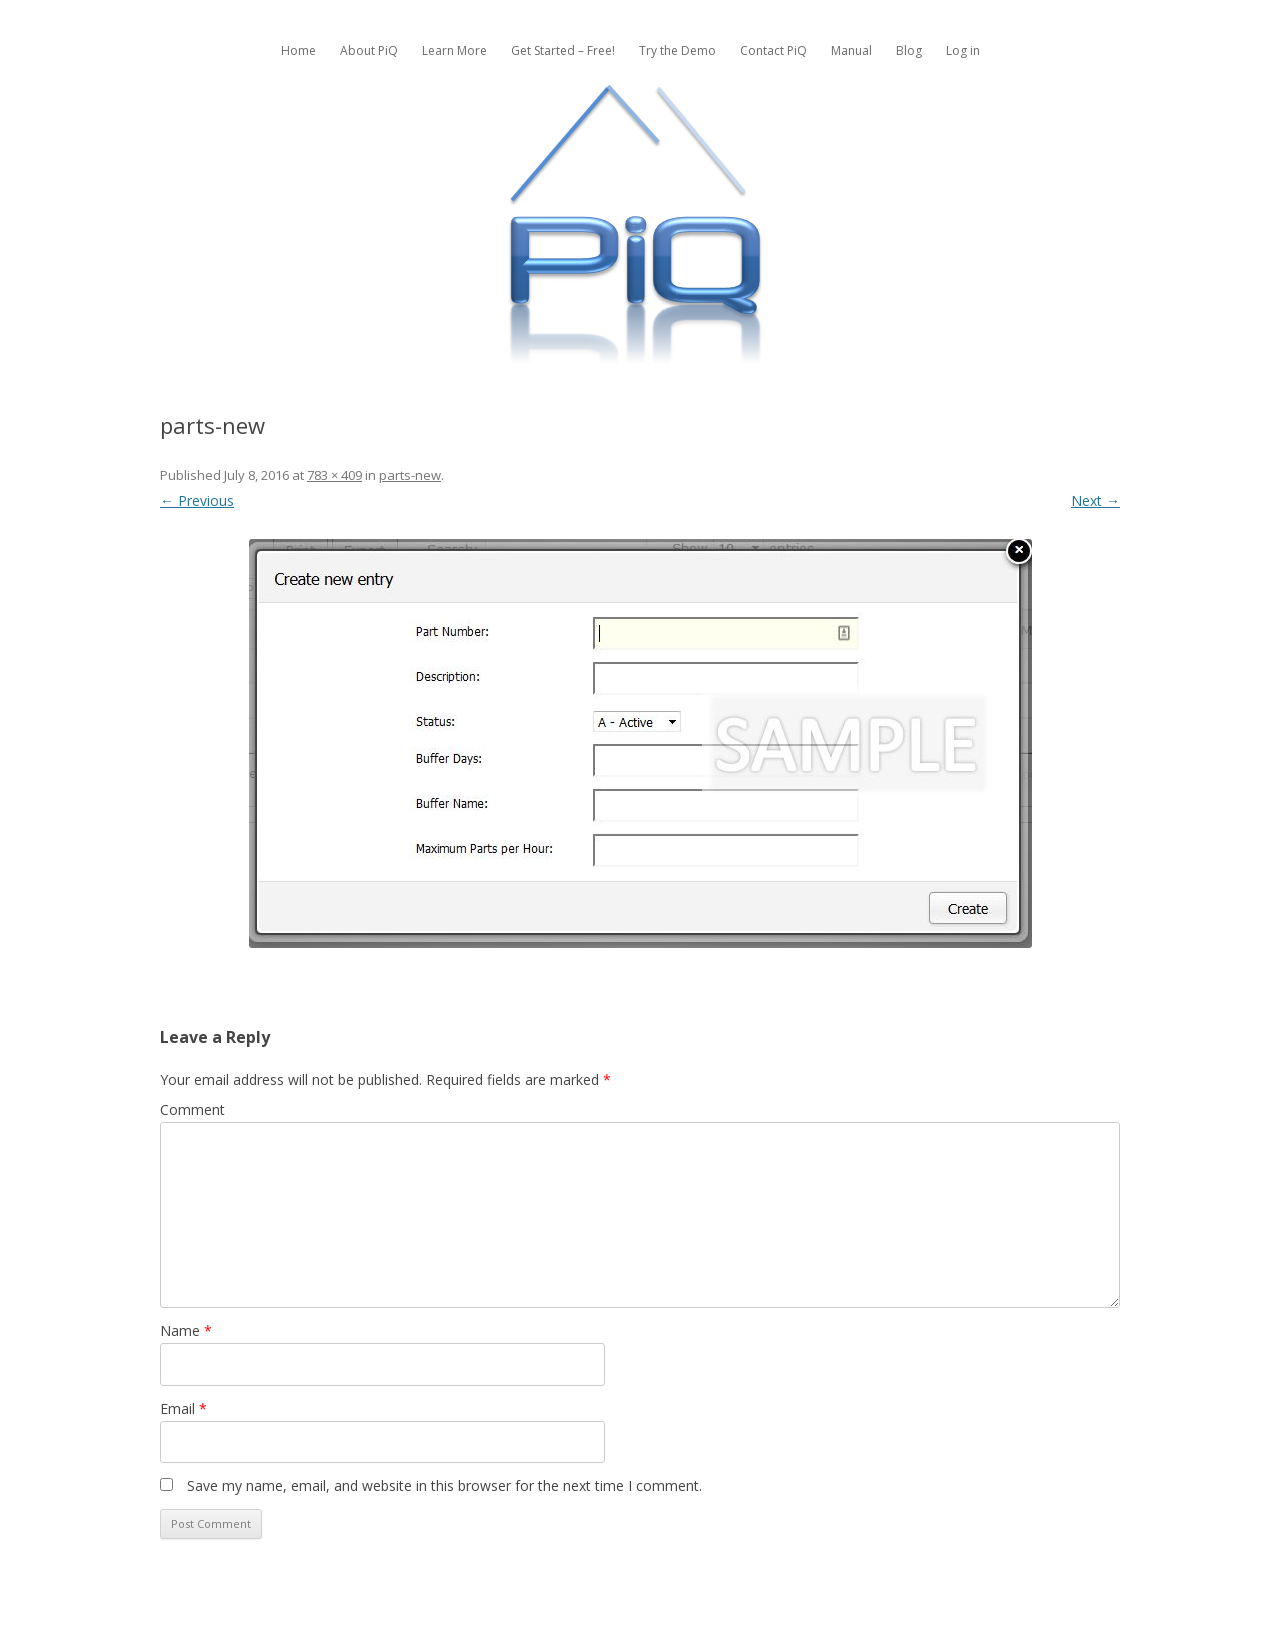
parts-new (410, 475)
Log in (963, 50)
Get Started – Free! (563, 50)
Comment (192, 1109)
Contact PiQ (773, 50)
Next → (1095, 500)
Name (186, 1330)
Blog (909, 50)
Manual (851, 50)
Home (298, 50)
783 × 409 (334, 475)
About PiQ (369, 50)
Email (183, 1408)
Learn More (454, 50)
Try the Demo (677, 50)
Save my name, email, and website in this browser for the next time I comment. (444, 1485)
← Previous (197, 500)
